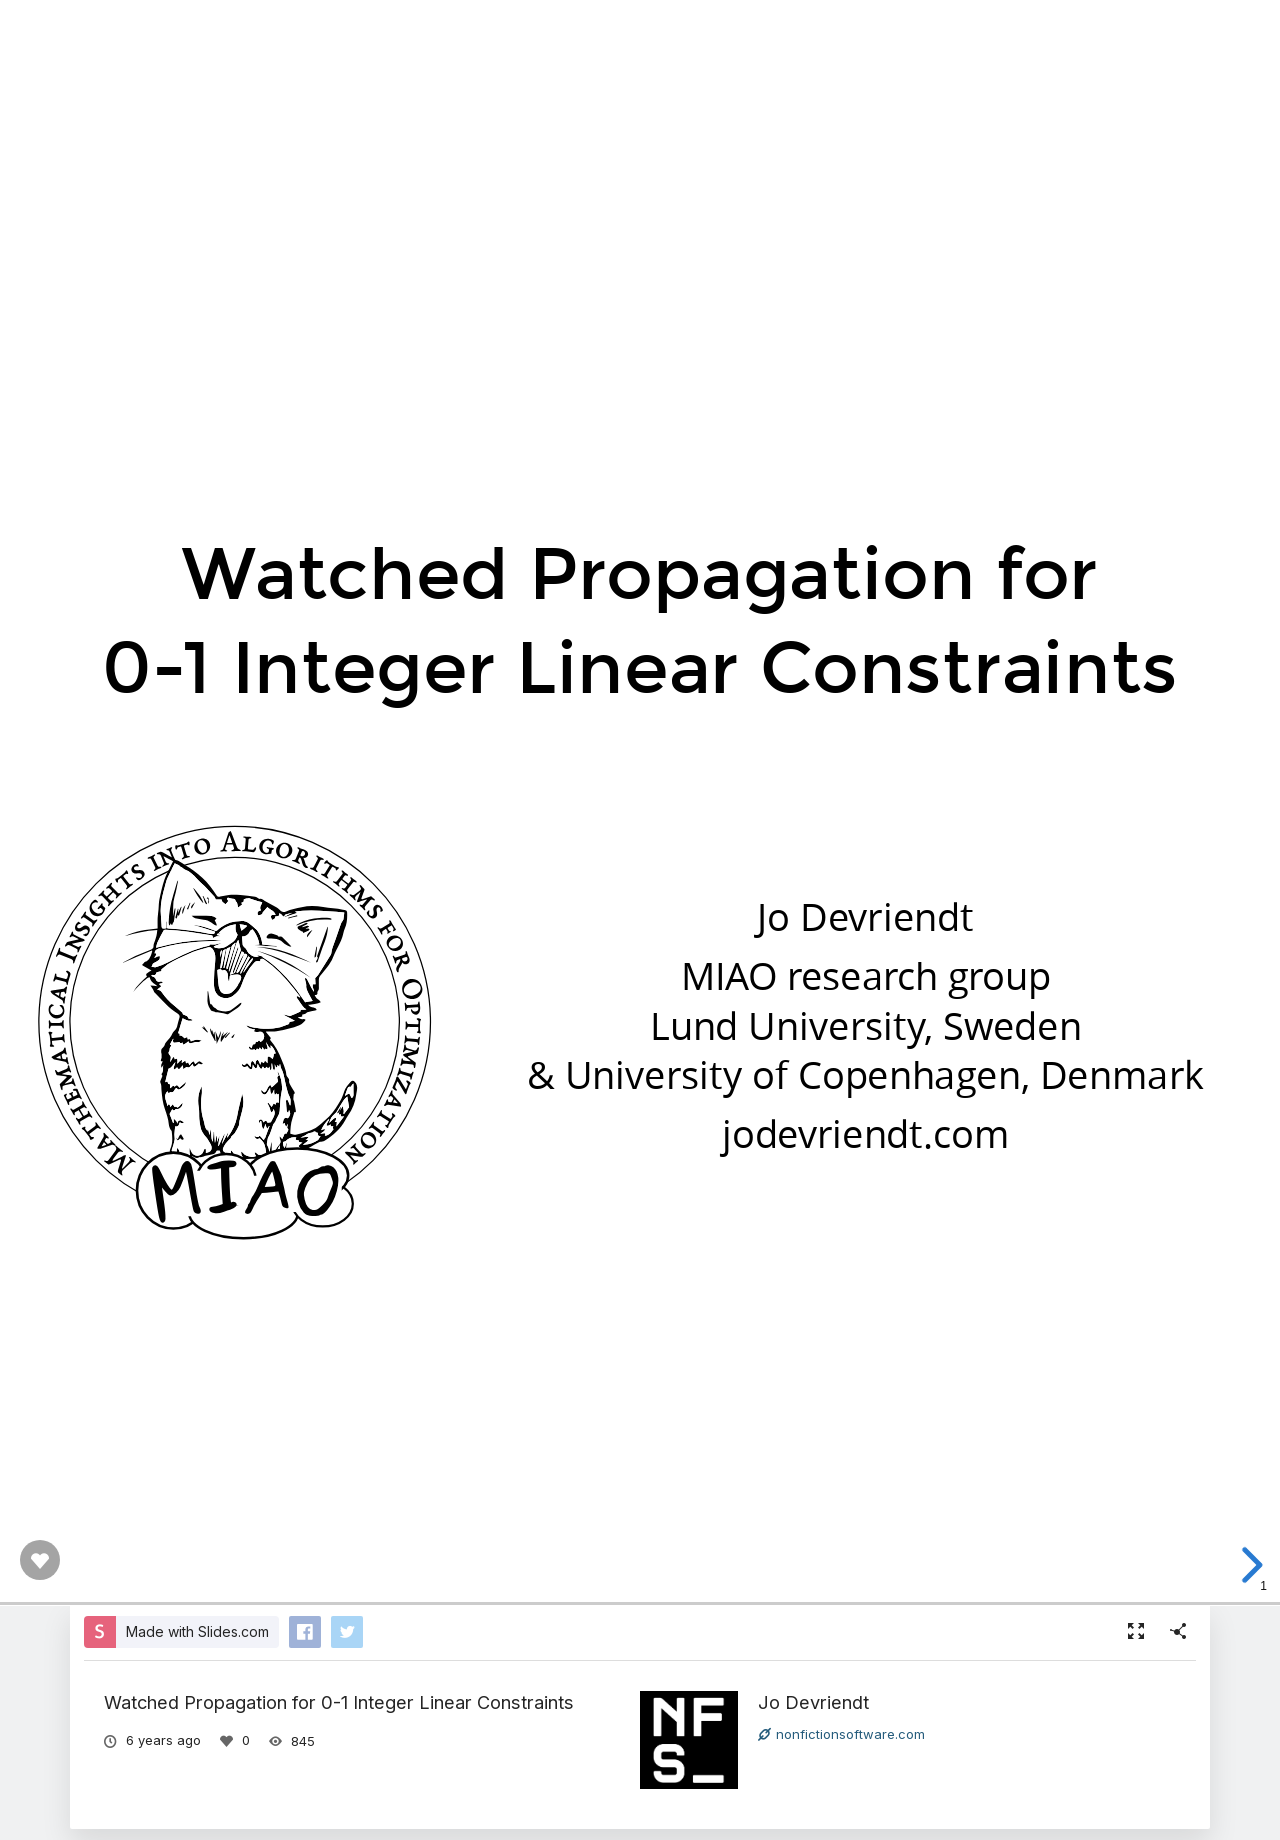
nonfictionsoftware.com (841, 1734)
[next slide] (1249, 1565)
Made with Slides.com (197, 1631)
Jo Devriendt (813, 1702)
